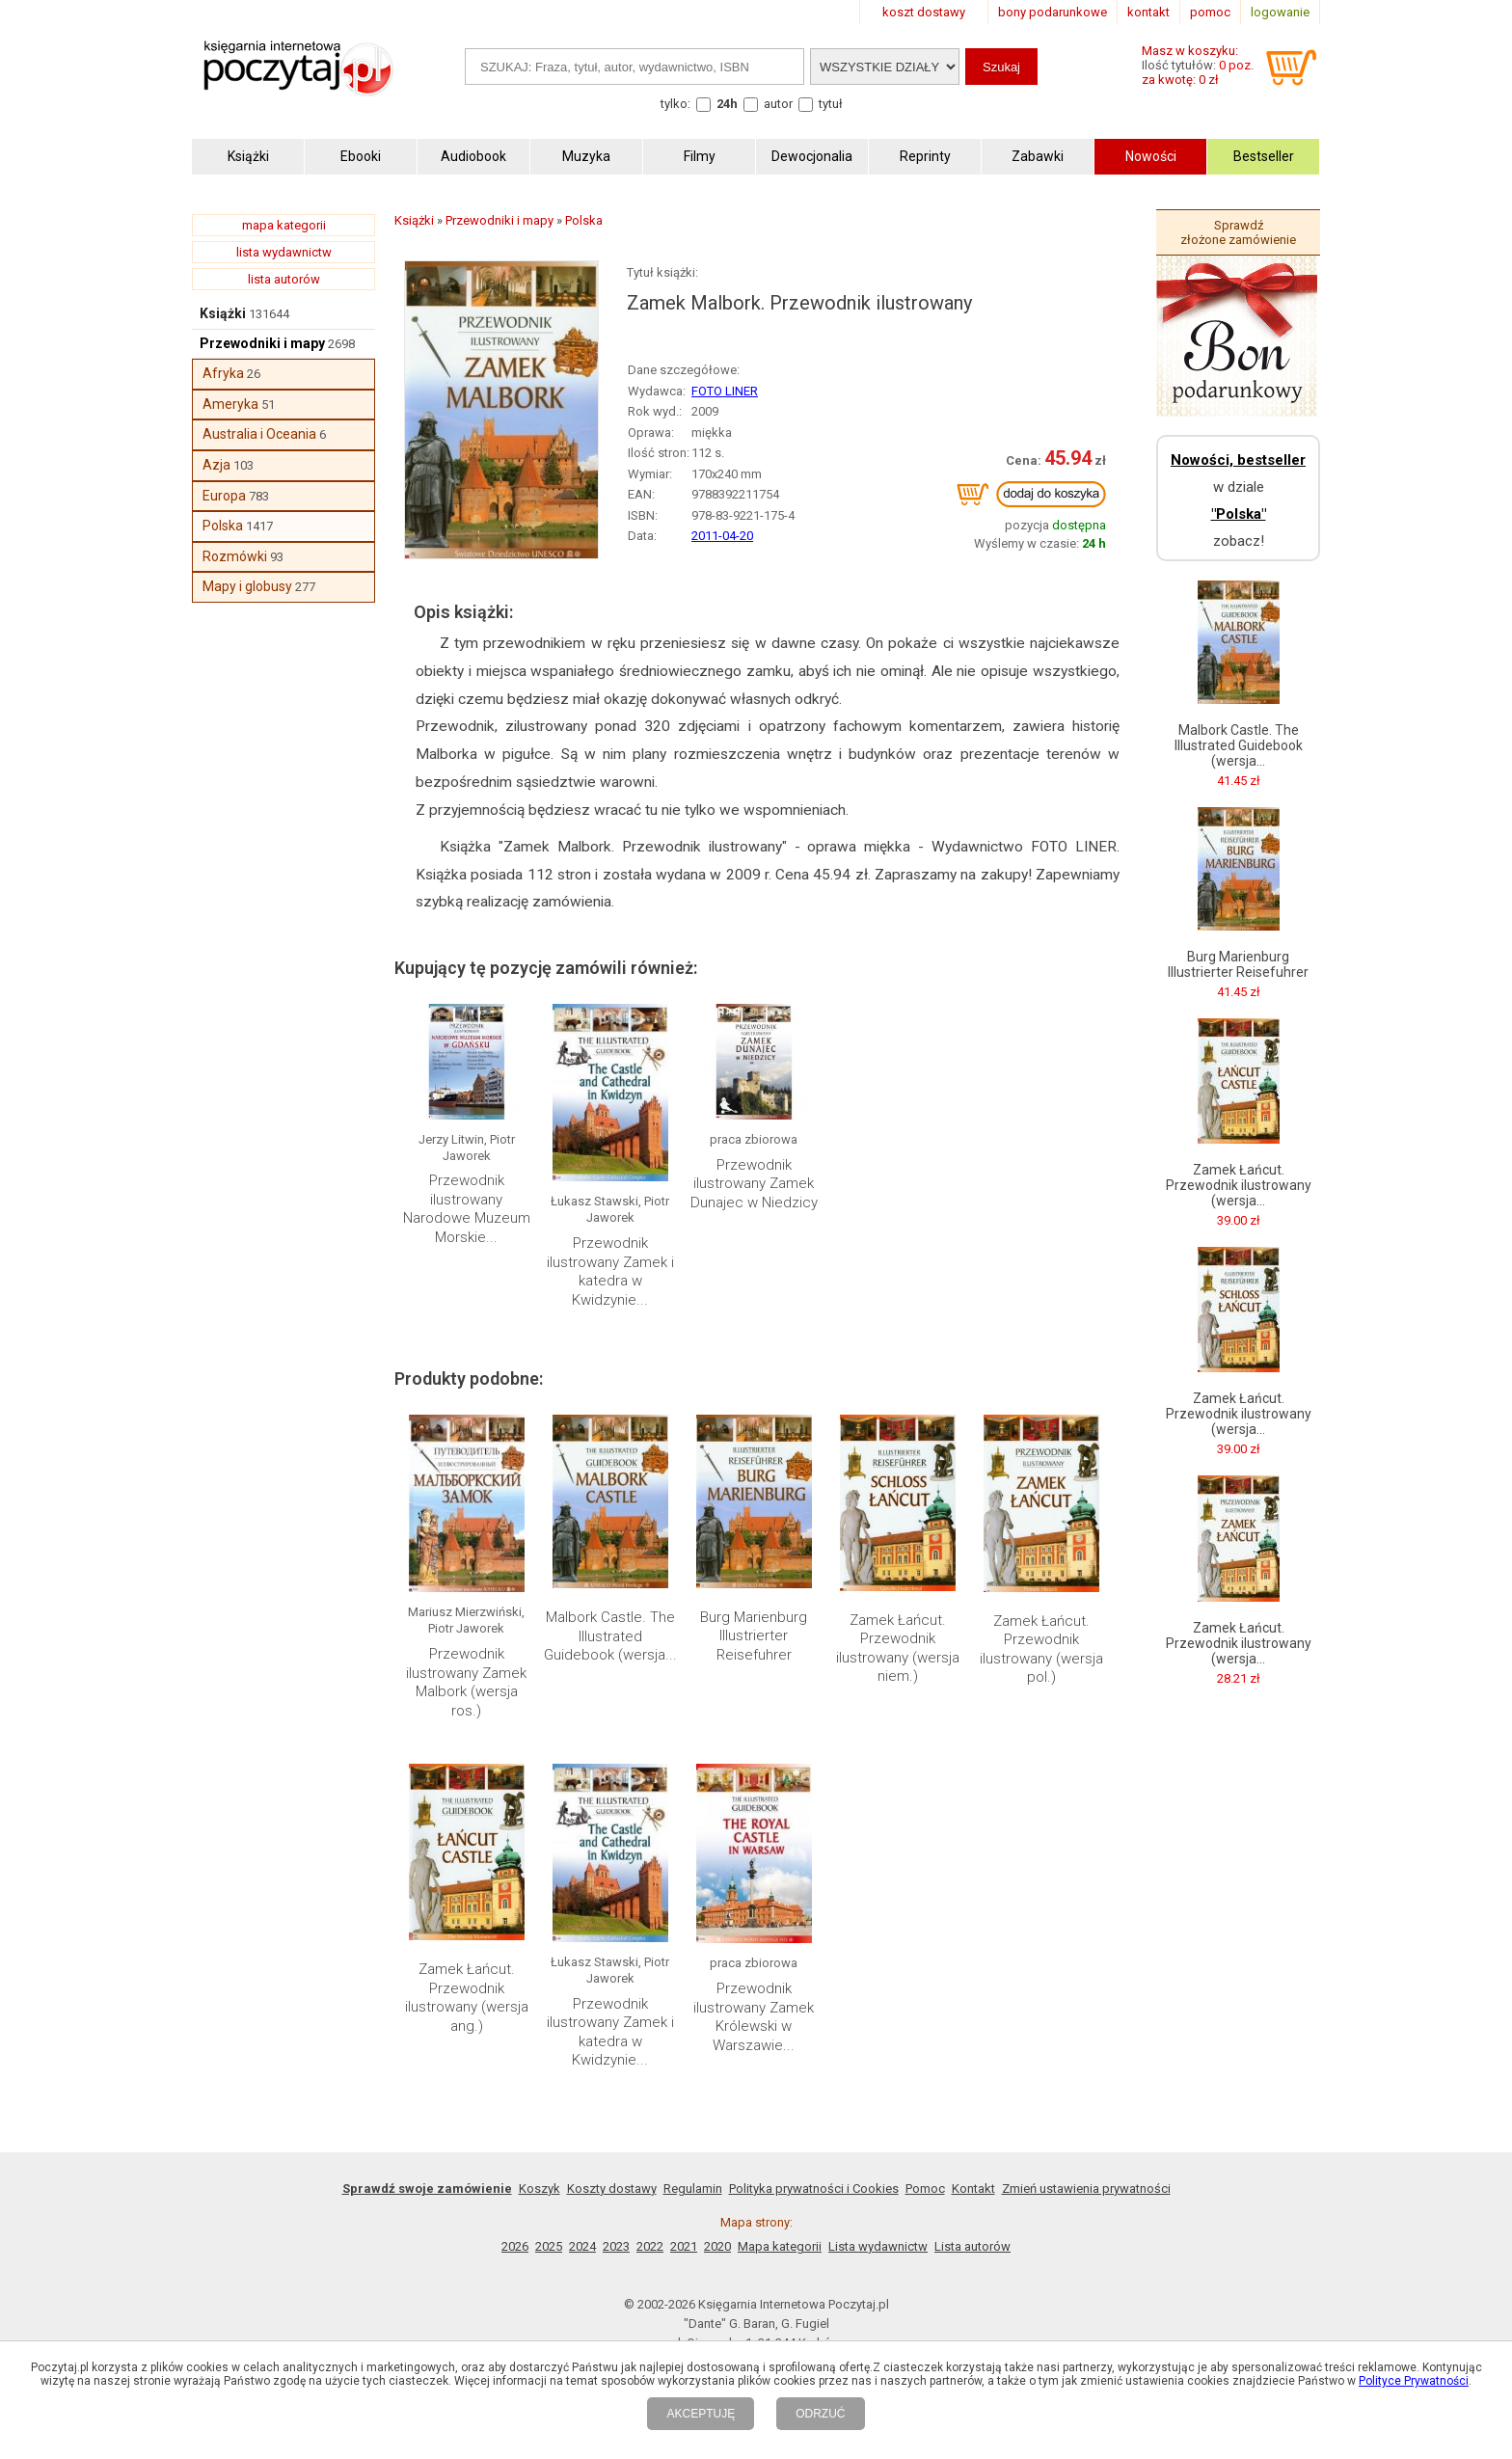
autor (778, 103)
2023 (616, 2246)
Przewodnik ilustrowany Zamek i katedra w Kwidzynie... (610, 1271)
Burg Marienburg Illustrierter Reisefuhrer (753, 1635)
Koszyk (539, 2188)
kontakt (1148, 12)
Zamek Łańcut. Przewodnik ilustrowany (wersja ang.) (466, 1997)
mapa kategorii (284, 225)
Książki (223, 313)
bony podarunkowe (1052, 12)
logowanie (1280, 12)
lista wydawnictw (284, 252)
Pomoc (925, 2188)
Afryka (223, 373)
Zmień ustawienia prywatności (1086, 2188)
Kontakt (973, 2188)
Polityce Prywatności (1414, 2381)
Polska (222, 525)
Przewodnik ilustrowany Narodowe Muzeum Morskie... (466, 1209)
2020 (717, 2246)
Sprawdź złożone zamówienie (1238, 232)
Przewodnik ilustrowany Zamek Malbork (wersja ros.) (466, 1682)
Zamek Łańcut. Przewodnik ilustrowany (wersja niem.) (897, 1648)
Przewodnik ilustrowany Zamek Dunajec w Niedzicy (754, 1183)
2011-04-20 (722, 535)
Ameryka (230, 404)
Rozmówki (234, 556)
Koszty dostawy (612, 2188)
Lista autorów (972, 2246)
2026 (514, 2246)
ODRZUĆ (820, 2413)
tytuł (831, 103)
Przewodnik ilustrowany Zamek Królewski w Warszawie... (753, 2017)
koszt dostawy (923, 12)
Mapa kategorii (780, 2246)
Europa (224, 495)
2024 (582, 2246)
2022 (649, 2246)
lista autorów (284, 279)
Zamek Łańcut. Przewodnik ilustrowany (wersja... (1238, 1185)
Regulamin (692, 2188)
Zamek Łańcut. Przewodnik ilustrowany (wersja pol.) (1041, 1649)
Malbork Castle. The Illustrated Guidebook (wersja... (610, 1635)
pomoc (1210, 12)
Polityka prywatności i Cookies (814, 2188)
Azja (216, 465)
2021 (683, 2246)
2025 (548, 2246)
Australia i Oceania (259, 434)
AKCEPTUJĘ (700, 2413)
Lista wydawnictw (878, 2246)
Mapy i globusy (247, 586)
